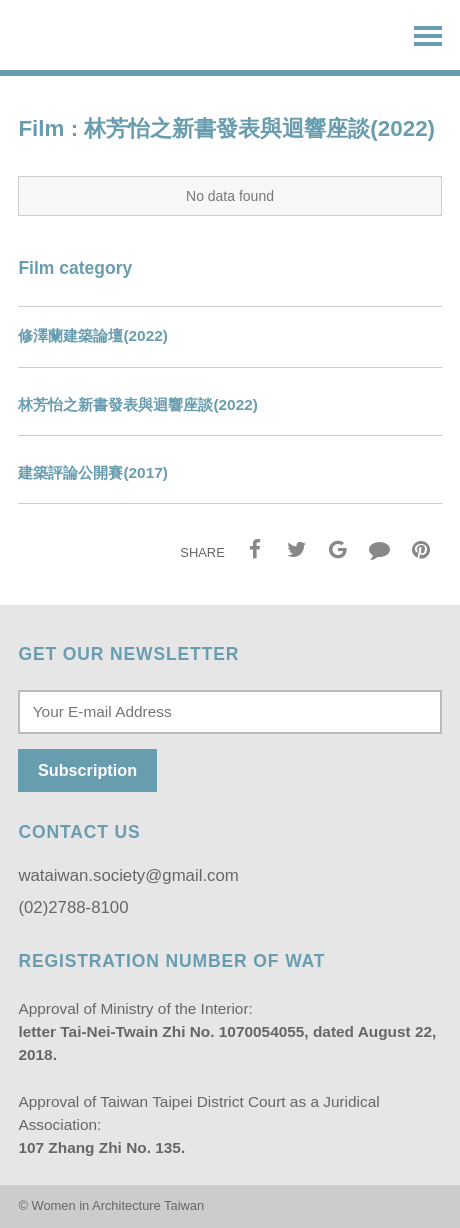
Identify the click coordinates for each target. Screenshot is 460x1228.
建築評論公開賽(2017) (93, 472)
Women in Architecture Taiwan (115, 36)
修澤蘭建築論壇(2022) (93, 335)
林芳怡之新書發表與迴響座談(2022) (138, 404)
